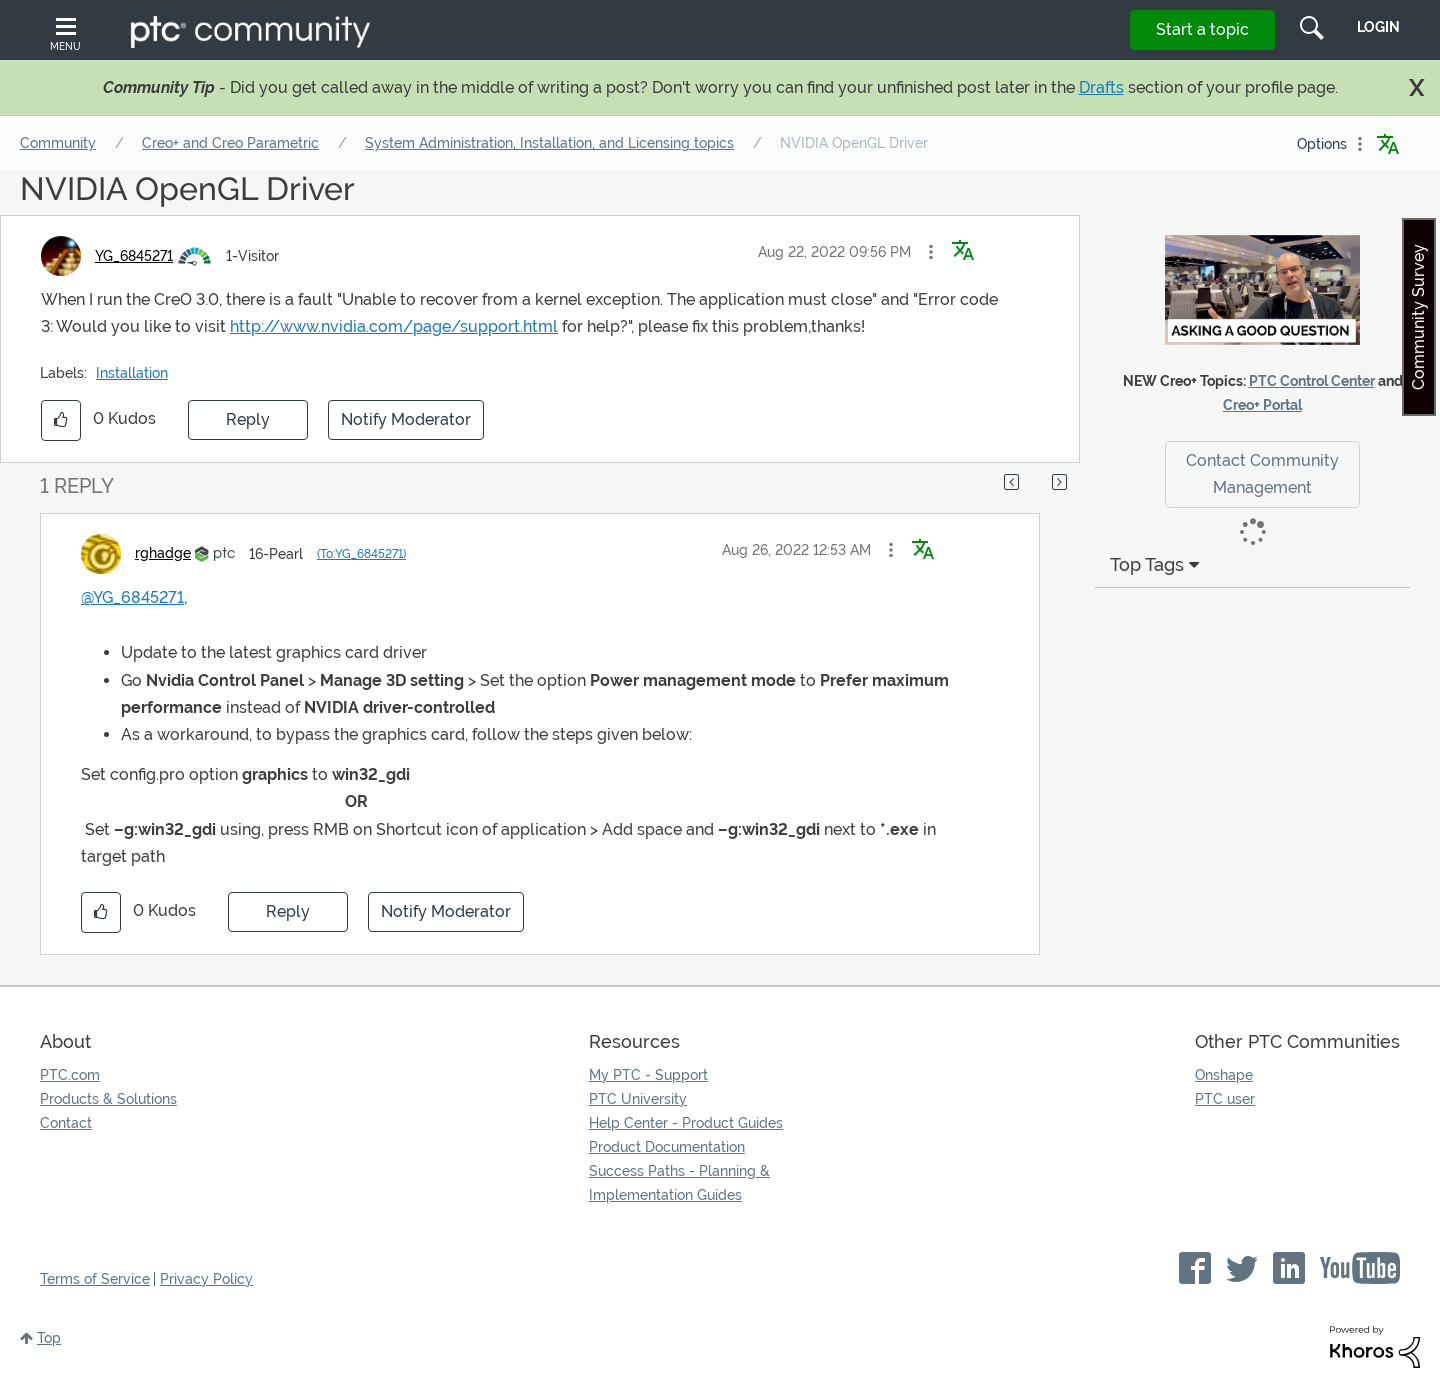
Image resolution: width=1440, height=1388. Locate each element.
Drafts (1101, 87)
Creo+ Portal (1262, 405)
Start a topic (1202, 29)
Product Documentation (667, 1147)
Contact (66, 1123)
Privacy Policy (206, 1279)
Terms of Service (95, 1279)
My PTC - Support (648, 1075)
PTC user (1225, 1099)
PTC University (638, 1099)
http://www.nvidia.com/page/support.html (394, 326)
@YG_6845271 (132, 597)
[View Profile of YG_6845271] (134, 256)
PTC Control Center (1312, 381)
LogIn (1378, 27)
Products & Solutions (108, 1099)
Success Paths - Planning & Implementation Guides (679, 1183)
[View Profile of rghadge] (163, 553)
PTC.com (70, 1075)
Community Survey (1418, 317)
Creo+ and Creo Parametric (230, 143)
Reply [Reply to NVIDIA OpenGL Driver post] (248, 419)
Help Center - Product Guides (686, 1123)
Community (58, 143)
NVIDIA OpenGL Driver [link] (854, 143)
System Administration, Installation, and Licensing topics (549, 143)
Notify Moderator (406, 419)
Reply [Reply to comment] (288, 911)
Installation (132, 373)
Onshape (1224, 1075)
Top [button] (49, 1338)
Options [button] (1322, 144)
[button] (931, 252)
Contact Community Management (1262, 474)
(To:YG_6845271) (361, 554)
